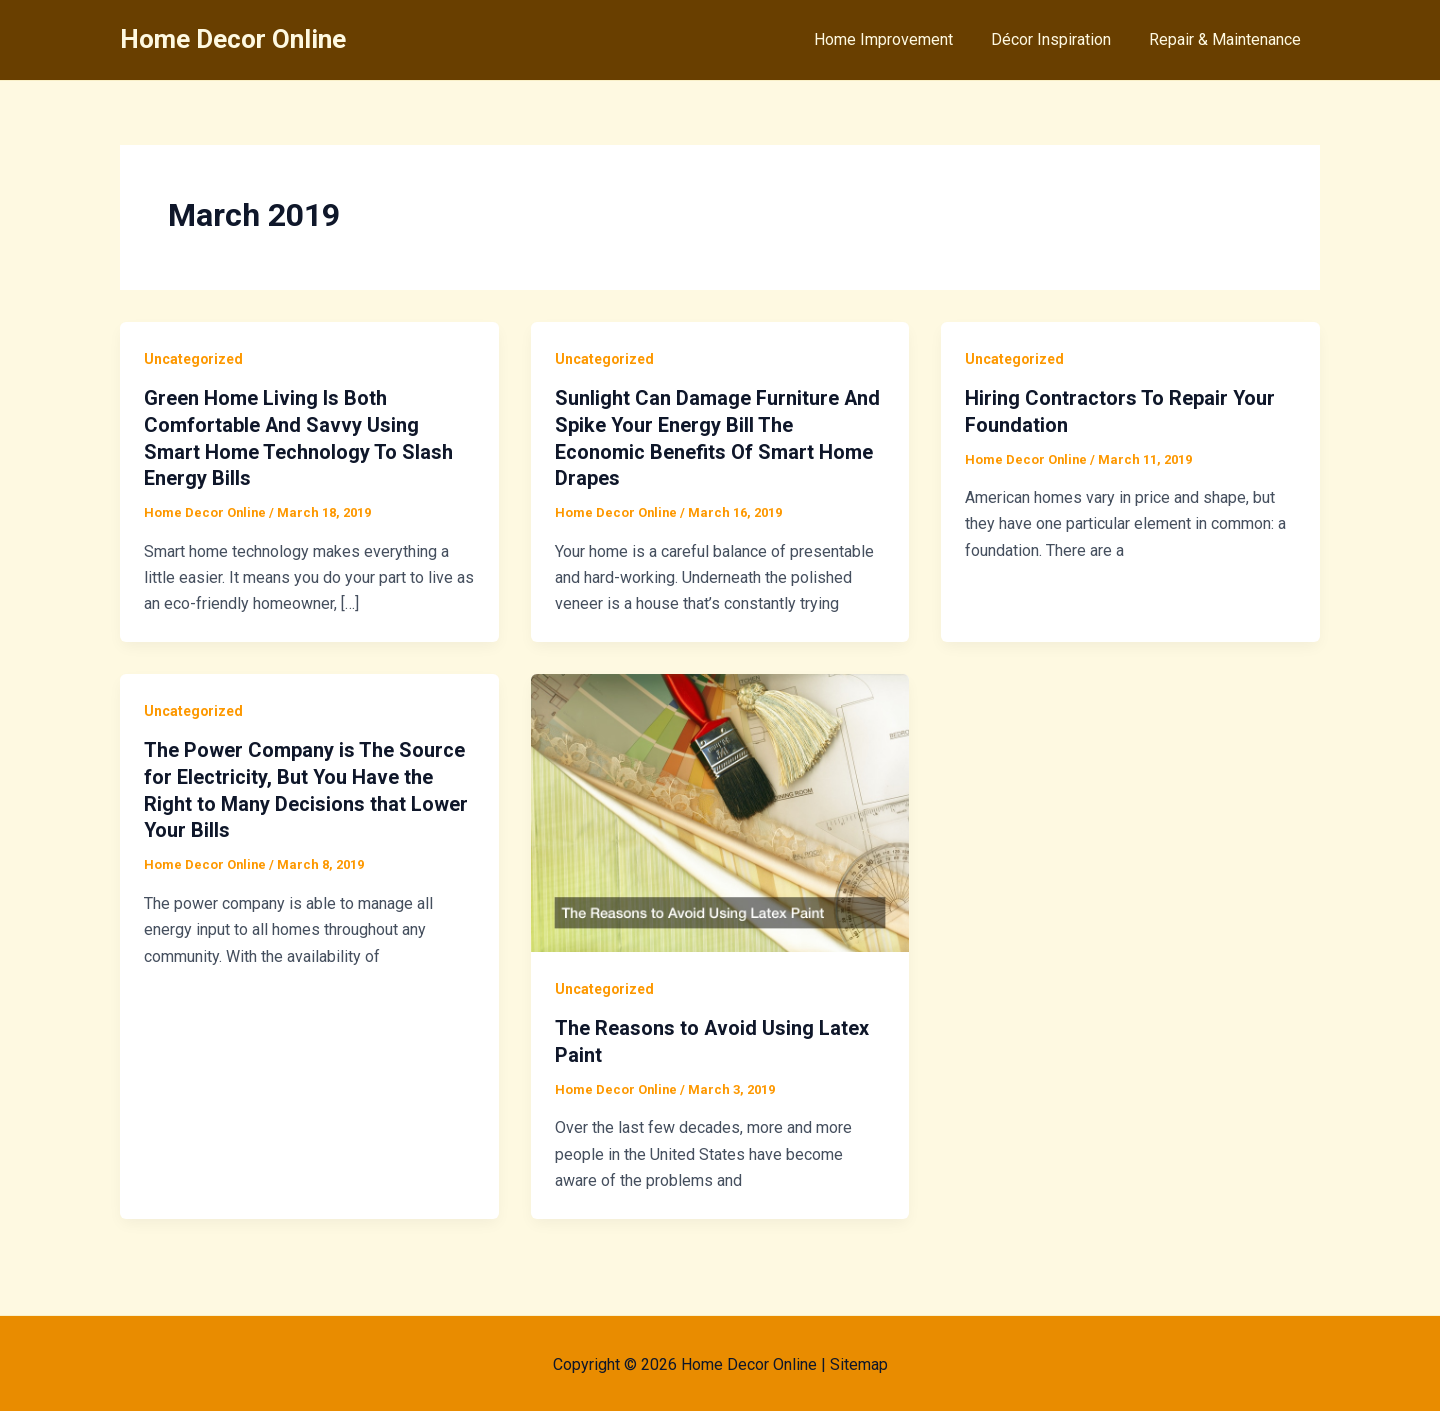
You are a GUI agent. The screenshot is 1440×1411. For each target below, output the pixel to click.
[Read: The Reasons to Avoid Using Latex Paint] (720, 808)
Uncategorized (194, 359)
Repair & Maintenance (1228, 39)
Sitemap (859, 1360)
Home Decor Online (233, 39)
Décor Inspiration (1060, 39)
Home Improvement (898, 39)
